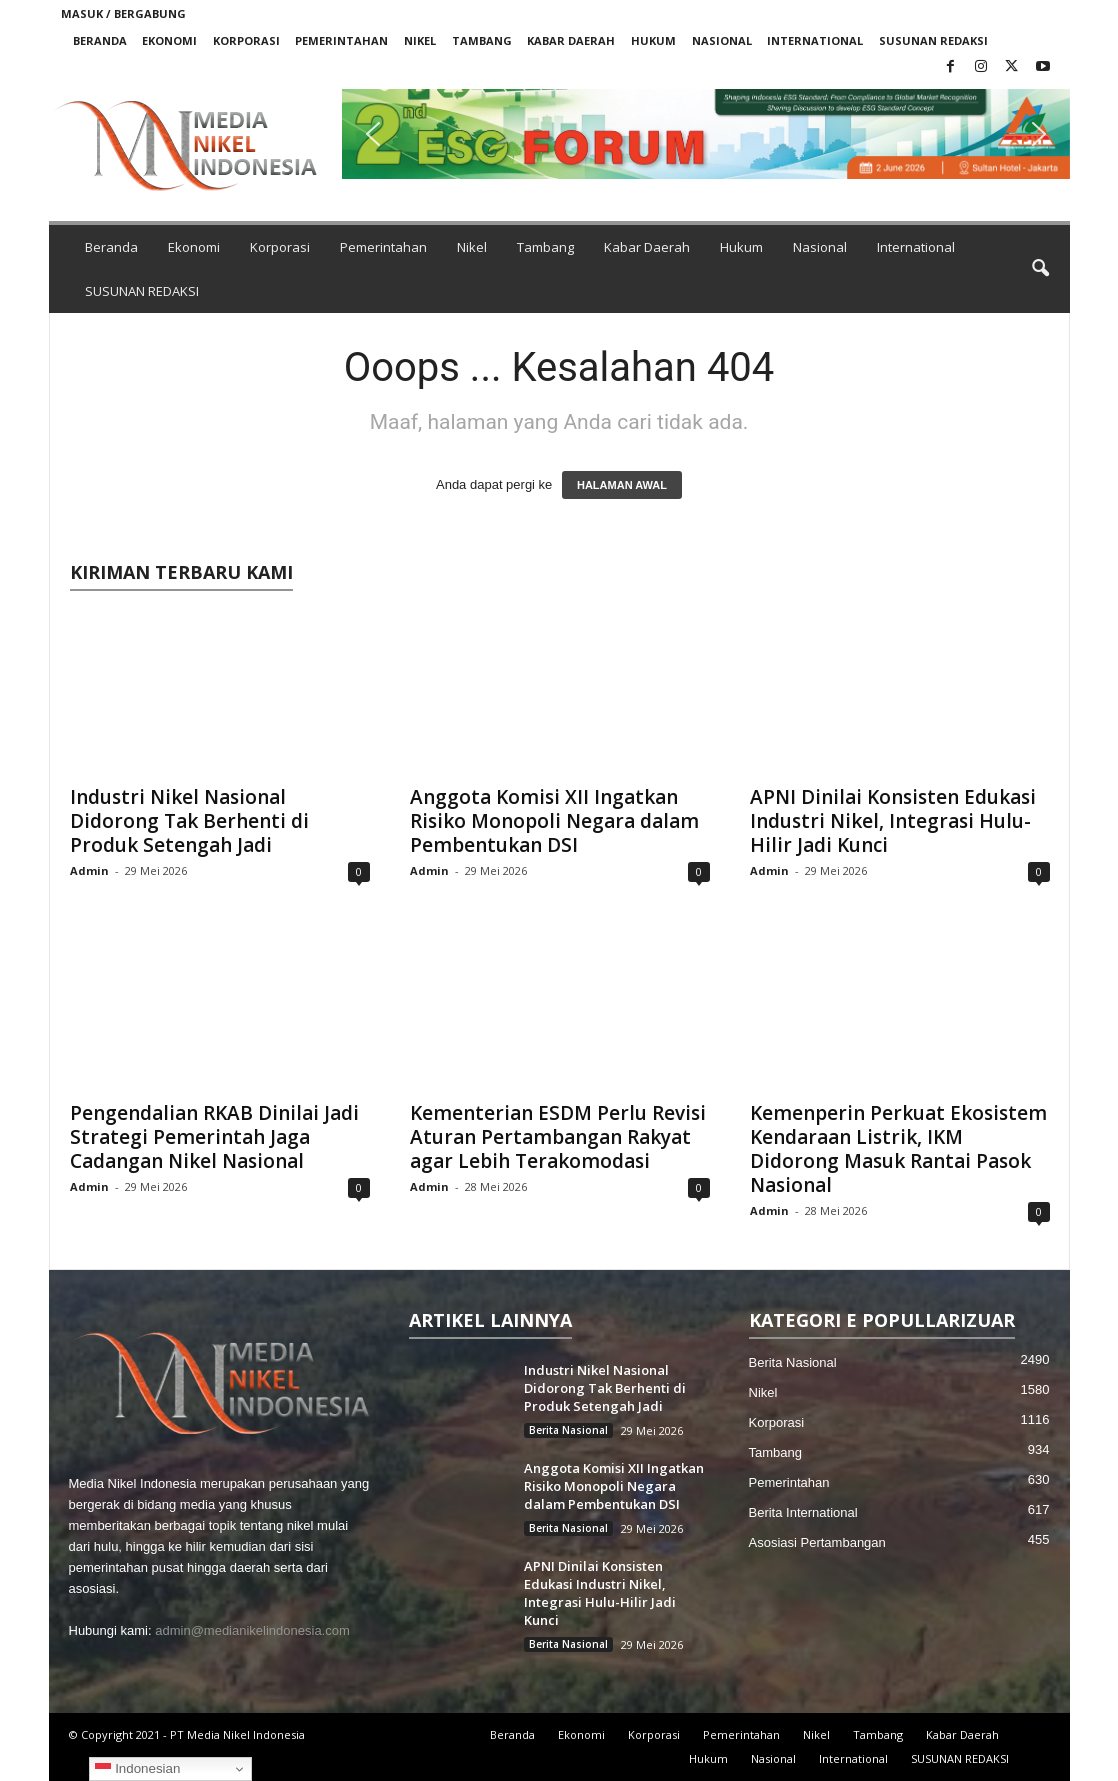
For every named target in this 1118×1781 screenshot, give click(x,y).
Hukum (653, 40)
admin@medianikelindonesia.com (252, 1630)
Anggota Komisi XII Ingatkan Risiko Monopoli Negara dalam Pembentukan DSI (554, 821)
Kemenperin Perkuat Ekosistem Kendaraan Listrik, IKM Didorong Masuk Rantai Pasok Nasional (898, 1149)
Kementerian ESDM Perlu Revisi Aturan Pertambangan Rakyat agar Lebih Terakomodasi (558, 1137)
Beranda (100, 40)
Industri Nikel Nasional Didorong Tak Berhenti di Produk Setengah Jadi (189, 821)
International (815, 40)
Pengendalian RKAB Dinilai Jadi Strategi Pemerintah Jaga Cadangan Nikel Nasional (214, 1137)
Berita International (803, 1512)
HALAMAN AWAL (622, 485)
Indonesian (137, 1769)
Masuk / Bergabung (123, 13)
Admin (89, 870)
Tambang (482, 40)
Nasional (722, 40)
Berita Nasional (568, 1430)
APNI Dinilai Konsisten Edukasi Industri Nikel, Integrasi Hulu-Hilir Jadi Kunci (893, 821)
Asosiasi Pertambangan (817, 1542)
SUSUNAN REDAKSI (933, 40)
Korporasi (246, 40)
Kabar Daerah (571, 40)
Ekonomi (169, 40)
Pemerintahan (341, 40)
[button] (706, 134)
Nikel (420, 40)
